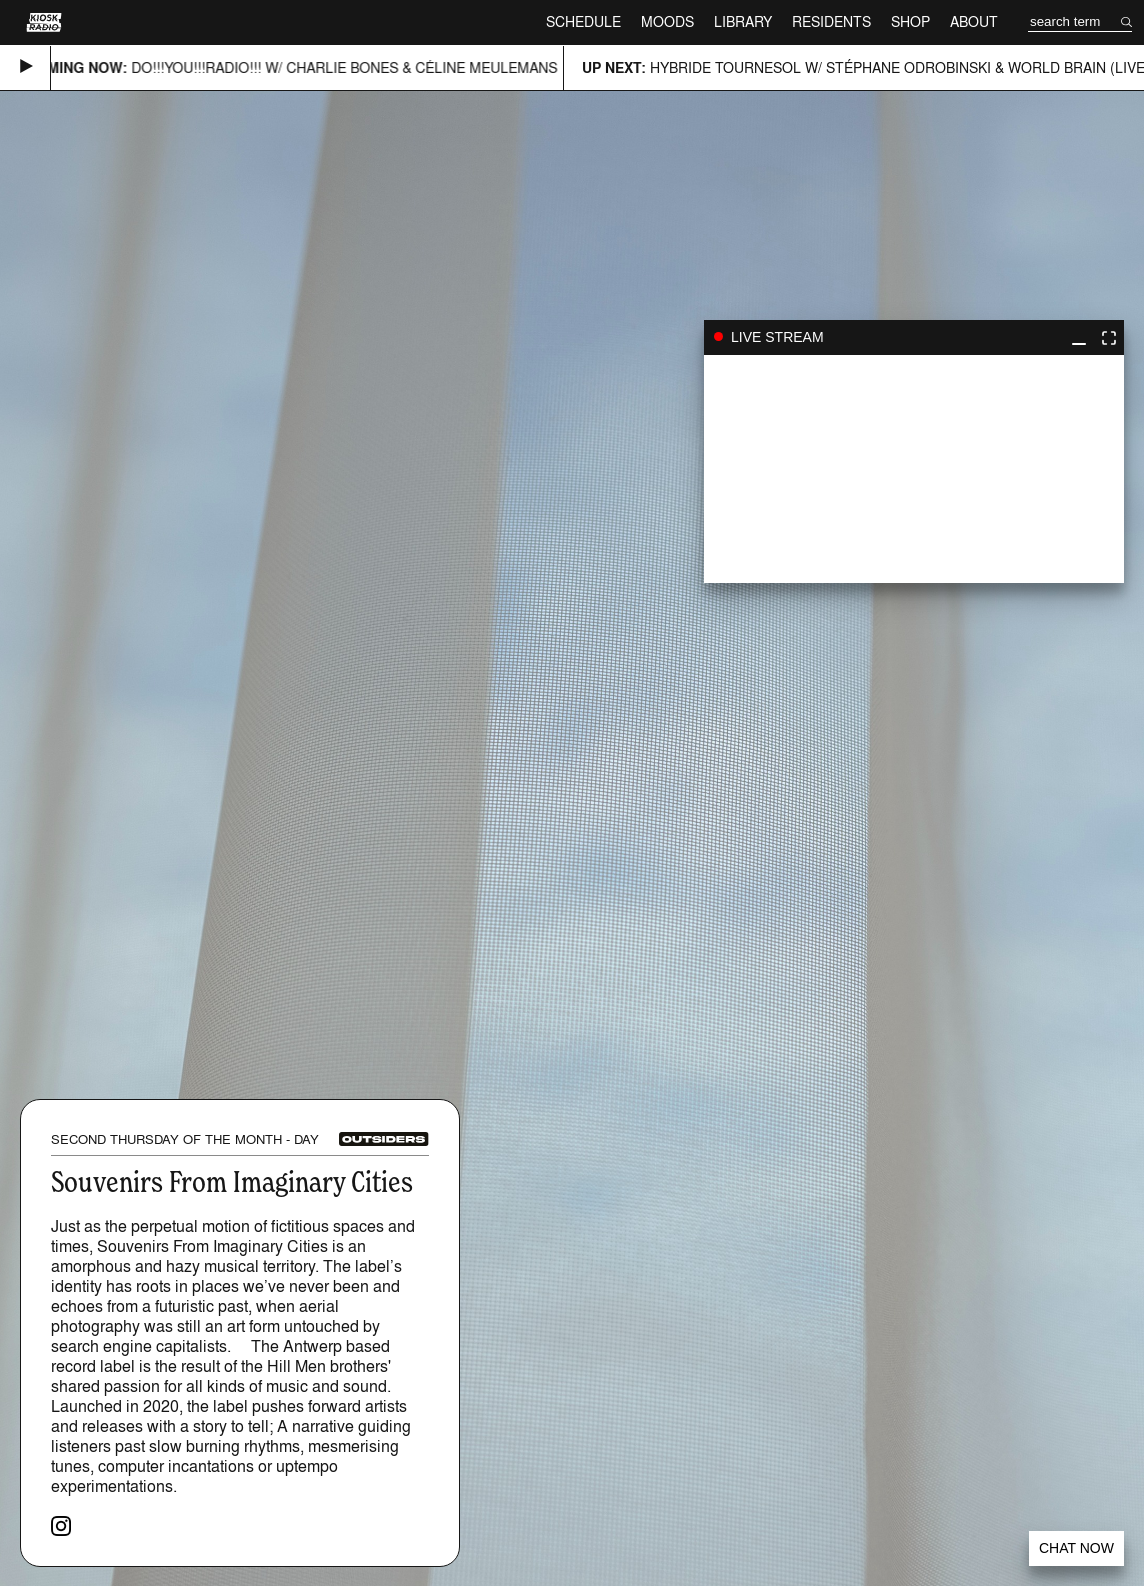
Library (743, 21)
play (914, 469)
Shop (910, 21)
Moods (667, 21)
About (974, 21)
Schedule (583, 21)
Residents (831, 21)
